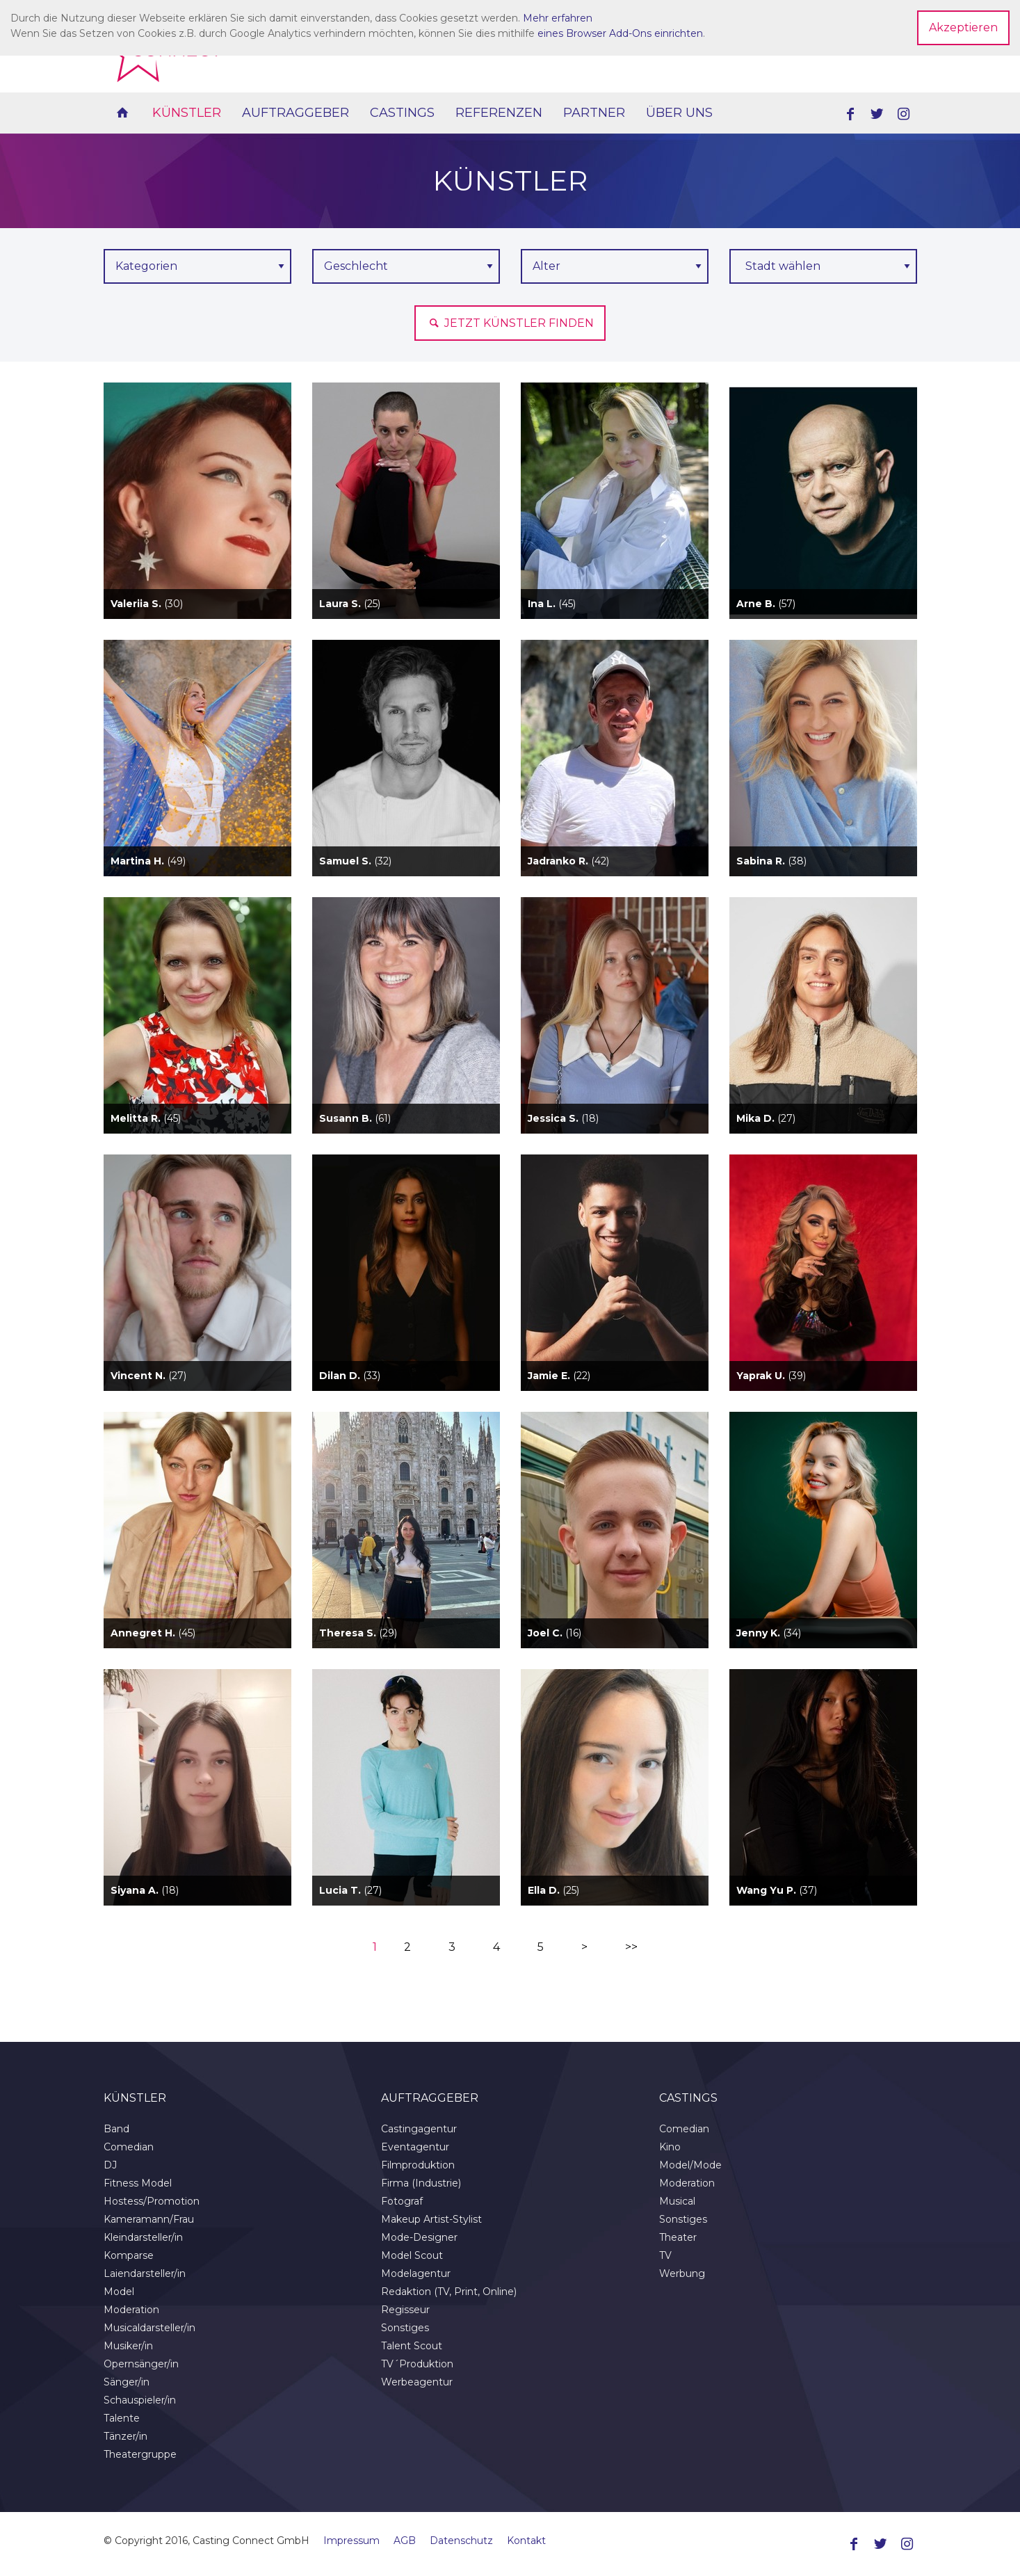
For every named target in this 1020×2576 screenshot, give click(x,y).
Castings (402, 112)
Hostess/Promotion (152, 2201)
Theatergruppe (140, 2454)
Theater (678, 2237)
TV (665, 2255)
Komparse (129, 2255)
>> (631, 1947)
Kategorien (146, 266)
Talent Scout (411, 2346)
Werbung (682, 2273)
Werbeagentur (417, 2382)
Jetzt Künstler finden (510, 323)
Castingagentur (419, 2129)
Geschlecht (356, 266)
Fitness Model (138, 2183)
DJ (110, 2165)
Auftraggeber (295, 112)
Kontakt (526, 2540)
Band (116, 2129)
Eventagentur (415, 2147)
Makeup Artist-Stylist (431, 2219)
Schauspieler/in (140, 2400)
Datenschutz (461, 2540)
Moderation (131, 2309)
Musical (677, 2201)
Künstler (186, 112)
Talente (122, 2418)
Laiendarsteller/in (145, 2273)
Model (119, 2291)
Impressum (351, 2540)
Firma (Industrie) (421, 2183)
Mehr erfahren (557, 18)
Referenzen (498, 112)
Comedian (129, 2147)
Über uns (679, 112)
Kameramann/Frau (149, 2219)
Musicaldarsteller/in (149, 2327)
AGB (405, 2540)
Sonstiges (405, 2327)
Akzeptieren (963, 27)
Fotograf (402, 2201)
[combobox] (823, 266)
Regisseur (405, 2309)
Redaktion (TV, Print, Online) (449, 2291)
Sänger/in (126, 2382)
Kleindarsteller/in (143, 2237)
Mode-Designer (419, 2237)
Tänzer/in (125, 2436)
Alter (546, 266)
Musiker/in (128, 2346)
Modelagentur (416, 2273)
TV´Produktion (417, 2364)
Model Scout (412, 2255)
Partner (594, 112)
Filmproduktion (418, 2165)
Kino (670, 2147)
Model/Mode (690, 2165)
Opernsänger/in (141, 2364)
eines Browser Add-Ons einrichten (620, 33)
